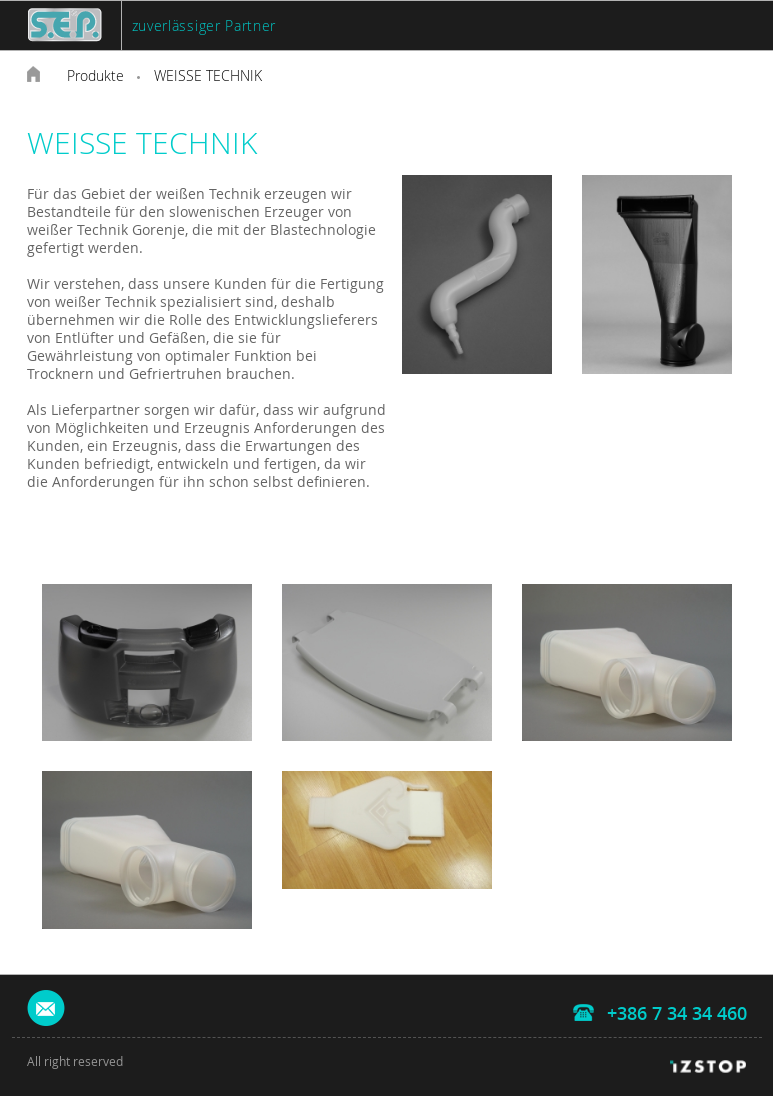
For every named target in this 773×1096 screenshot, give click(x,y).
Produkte (95, 75)
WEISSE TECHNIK (208, 75)
